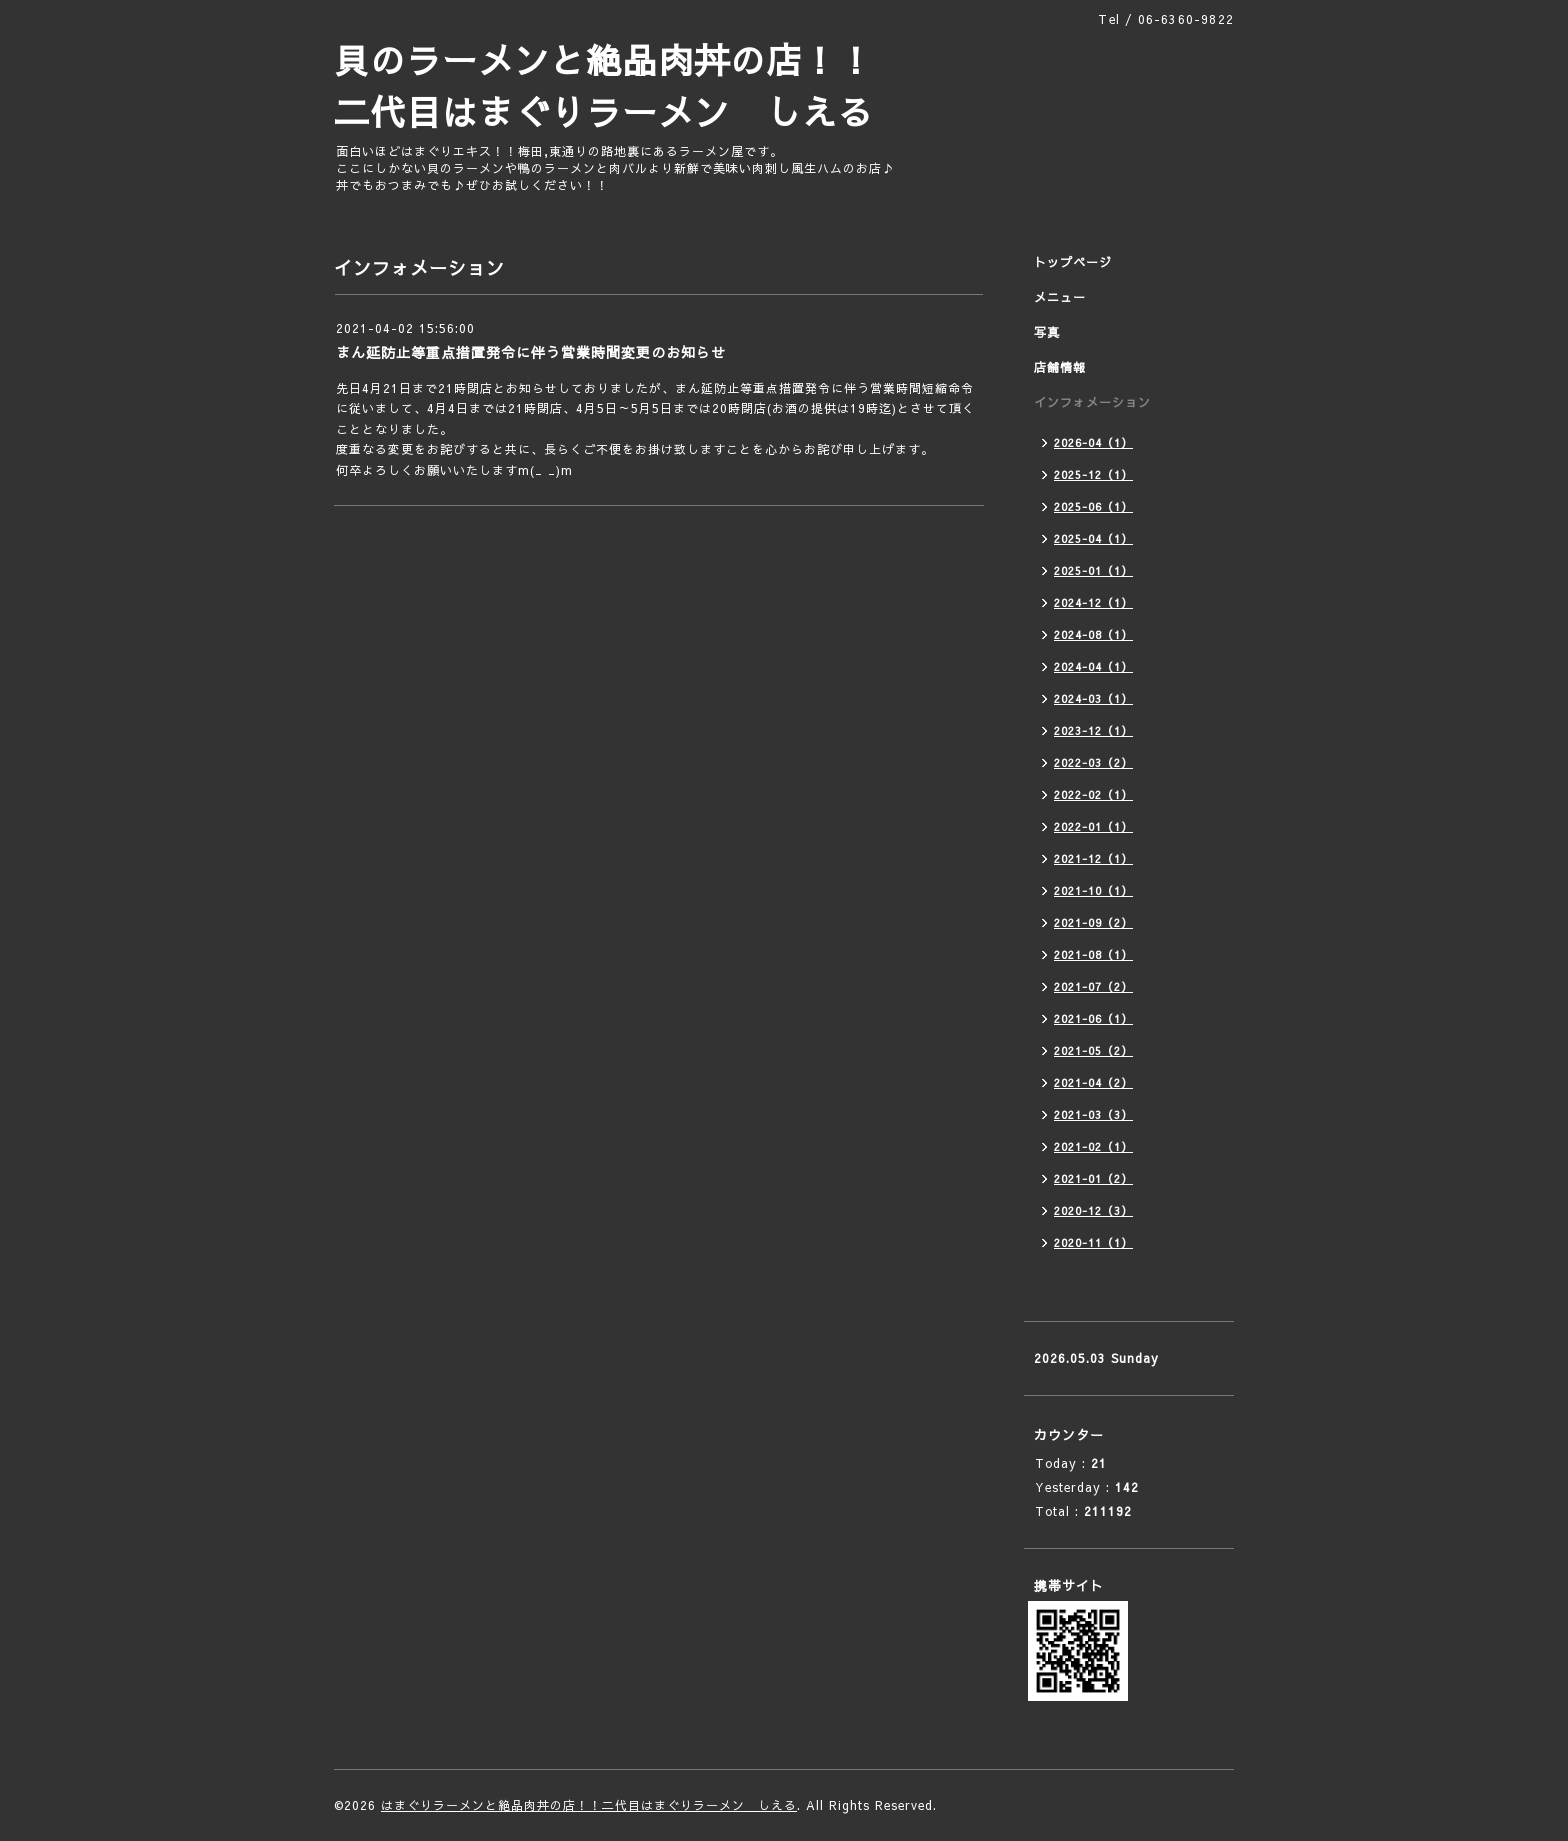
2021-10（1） (1093, 890)
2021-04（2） (1093, 1082)
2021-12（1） (1093, 858)
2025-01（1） (1093, 570)
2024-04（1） (1093, 666)
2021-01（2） (1093, 1178)
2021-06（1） (1093, 1018)
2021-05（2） (1093, 1050)
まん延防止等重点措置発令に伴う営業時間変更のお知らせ (531, 352)
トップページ (1073, 262)
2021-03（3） (1093, 1114)
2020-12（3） (1093, 1210)
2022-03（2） (1093, 762)
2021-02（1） (1093, 1146)
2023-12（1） (1093, 730)
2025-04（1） (1093, 538)
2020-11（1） (1093, 1242)
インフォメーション (1092, 402)
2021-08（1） (1093, 954)
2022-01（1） (1093, 826)
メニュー (1060, 297)
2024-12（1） (1093, 602)
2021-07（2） (1093, 986)
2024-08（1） (1093, 634)
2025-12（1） (1093, 474)
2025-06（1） (1093, 506)
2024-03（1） (1093, 698)
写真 (1047, 332)
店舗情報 (1060, 367)
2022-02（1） (1093, 794)
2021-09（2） (1093, 922)
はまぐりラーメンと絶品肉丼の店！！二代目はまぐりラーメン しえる (589, 1805)
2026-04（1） (1093, 442)
